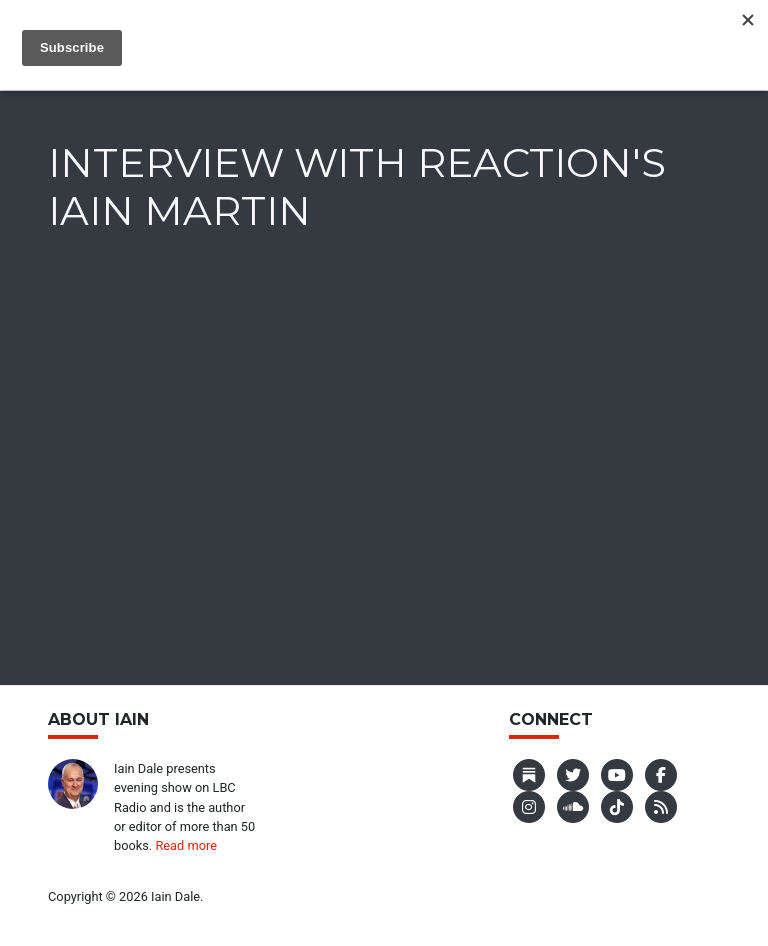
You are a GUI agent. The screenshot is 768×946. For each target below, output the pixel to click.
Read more (186, 845)
